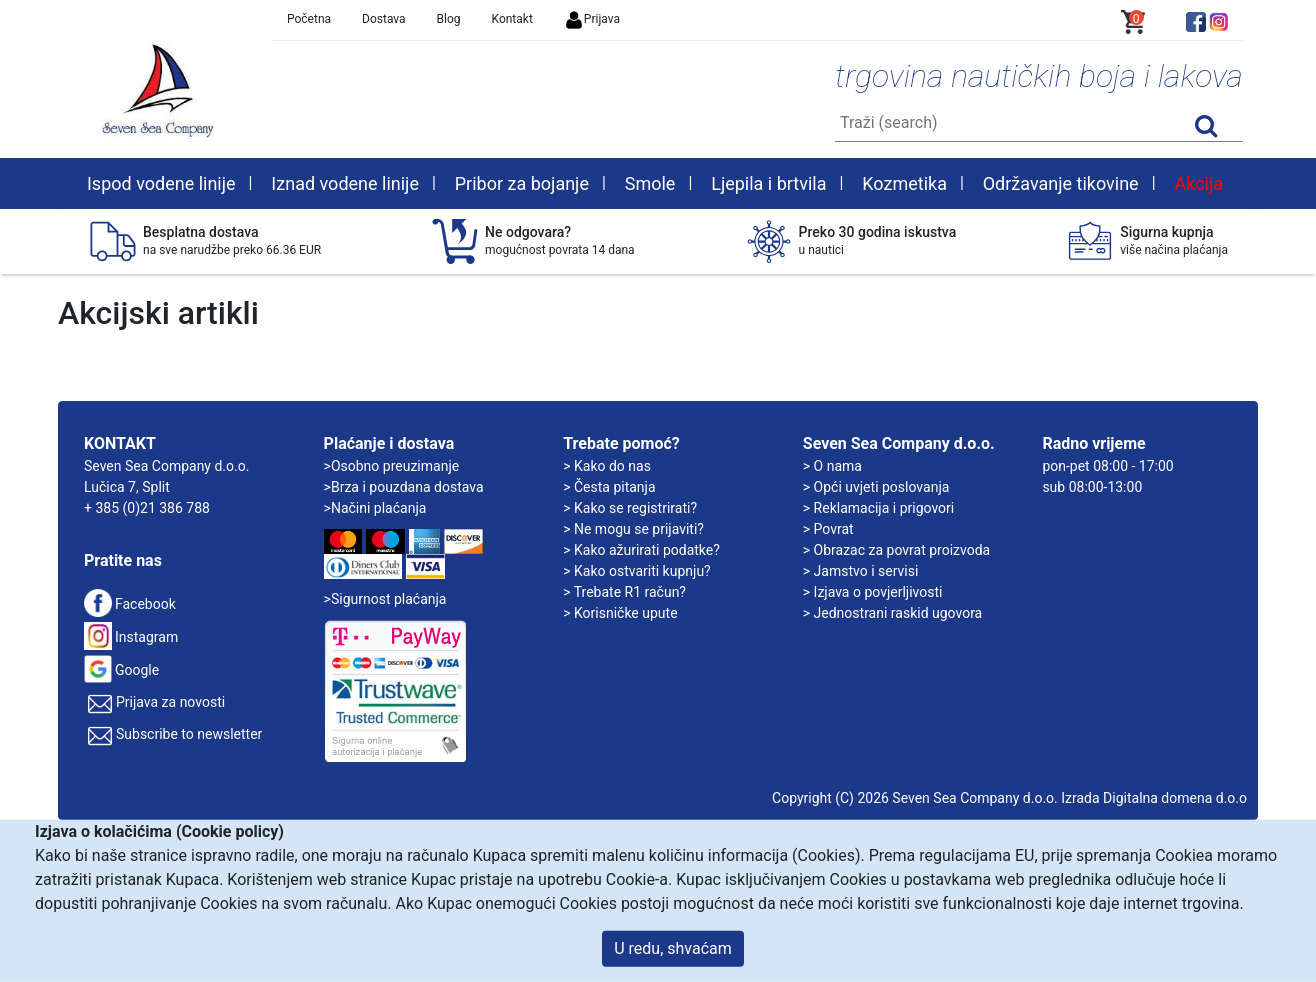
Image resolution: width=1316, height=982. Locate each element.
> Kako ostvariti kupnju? (637, 571)
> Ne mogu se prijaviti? (633, 529)
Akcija (1198, 183)
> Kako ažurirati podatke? (641, 550)
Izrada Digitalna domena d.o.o (1154, 798)
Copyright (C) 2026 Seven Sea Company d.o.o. (915, 798)
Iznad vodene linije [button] (345, 183)
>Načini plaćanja (375, 508)
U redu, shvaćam (673, 948)
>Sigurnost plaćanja (385, 599)
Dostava (384, 19)
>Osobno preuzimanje (392, 466)
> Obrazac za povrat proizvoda (896, 550)
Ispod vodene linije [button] (161, 183)
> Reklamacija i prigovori (878, 508)
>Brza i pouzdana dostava (404, 487)
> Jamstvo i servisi (861, 571)
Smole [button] (650, 183)
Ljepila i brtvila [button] (768, 183)
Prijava (592, 19)
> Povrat (828, 529)
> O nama (832, 466)
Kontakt (512, 19)
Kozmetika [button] (904, 183)
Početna (309, 19)
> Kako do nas (607, 466)
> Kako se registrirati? (630, 508)
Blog (449, 19)
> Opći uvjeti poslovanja (876, 487)
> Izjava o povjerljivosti (873, 592)
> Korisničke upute (620, 613)
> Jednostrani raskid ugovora (892, 613)
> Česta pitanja (609, 487)
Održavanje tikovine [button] (1061, 183)
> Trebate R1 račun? (624, 592)
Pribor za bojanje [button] (522, 183)
